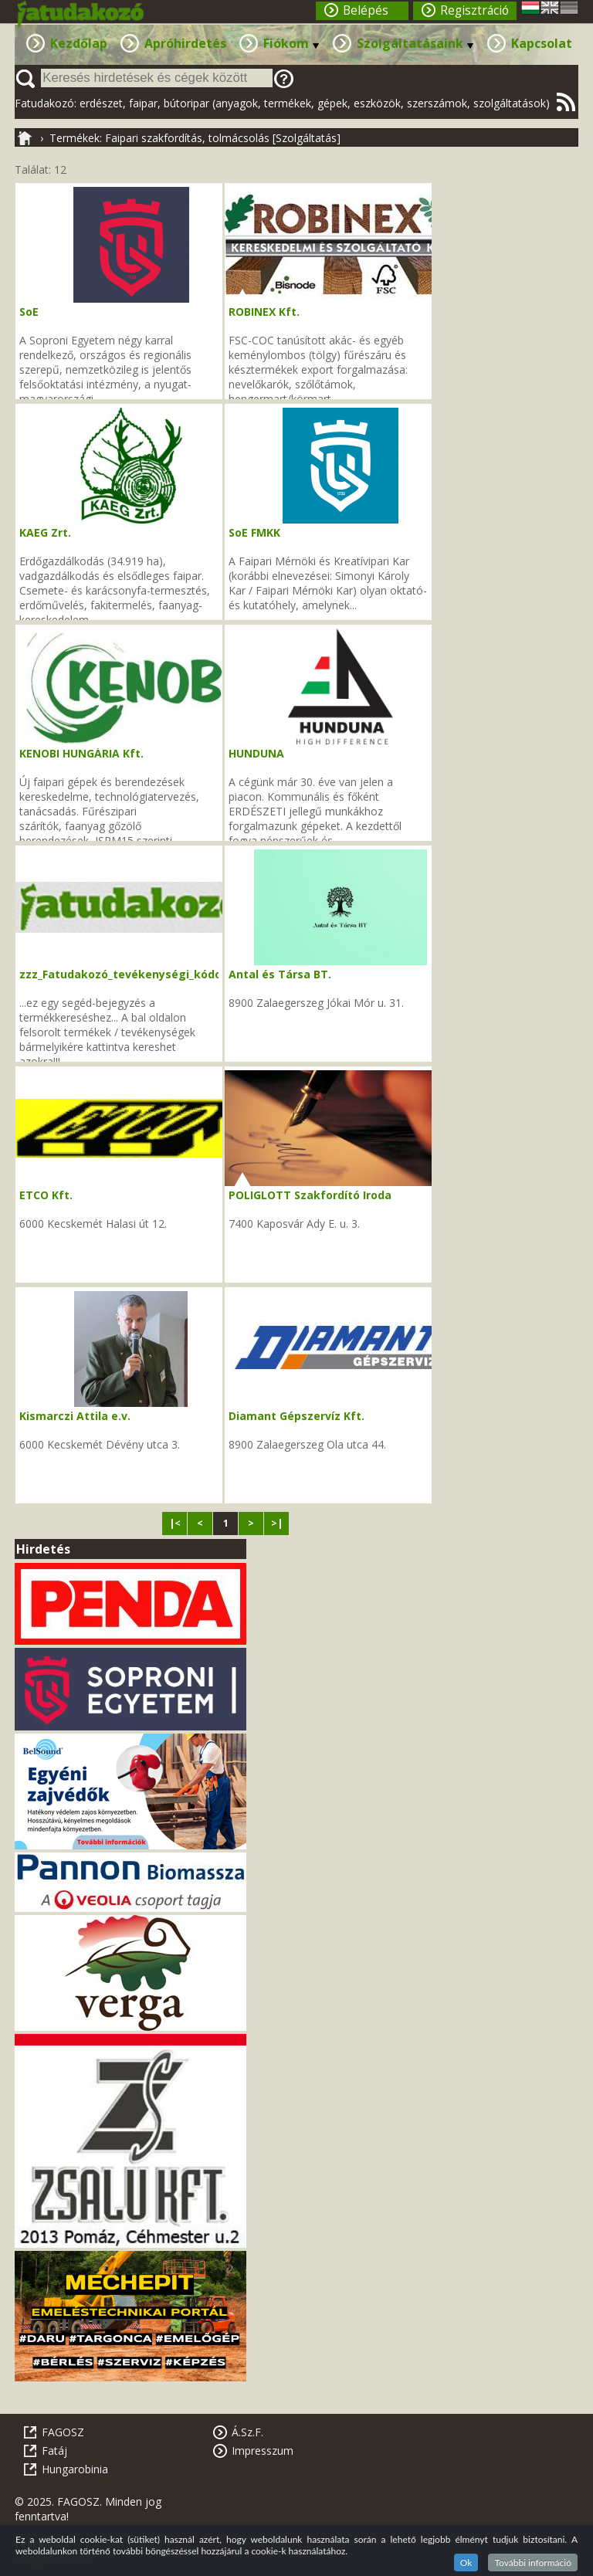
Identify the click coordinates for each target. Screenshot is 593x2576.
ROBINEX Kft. (264, 311)
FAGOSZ (63, 2432)
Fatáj (54, 2450)
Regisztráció (474, 10)
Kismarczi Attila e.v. (74, 1415)
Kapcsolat (541, 43)
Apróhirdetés (185, 43)
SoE (29, 311)
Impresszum (262, 2450)
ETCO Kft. (46, 1195)
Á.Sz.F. (247, 2432)
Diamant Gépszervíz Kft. (296, 1415)
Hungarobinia (75, 2469)
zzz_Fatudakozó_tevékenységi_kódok (124, 974)
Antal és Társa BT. (280, 974)
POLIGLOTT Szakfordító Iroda (310, 1195)
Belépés (365, 10)
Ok (466, 2562)
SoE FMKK (254, 532)
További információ (532, 2562)
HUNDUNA (256, 753)
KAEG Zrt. (45, 532)
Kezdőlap (78, 43)
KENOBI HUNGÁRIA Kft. (81, 753)
